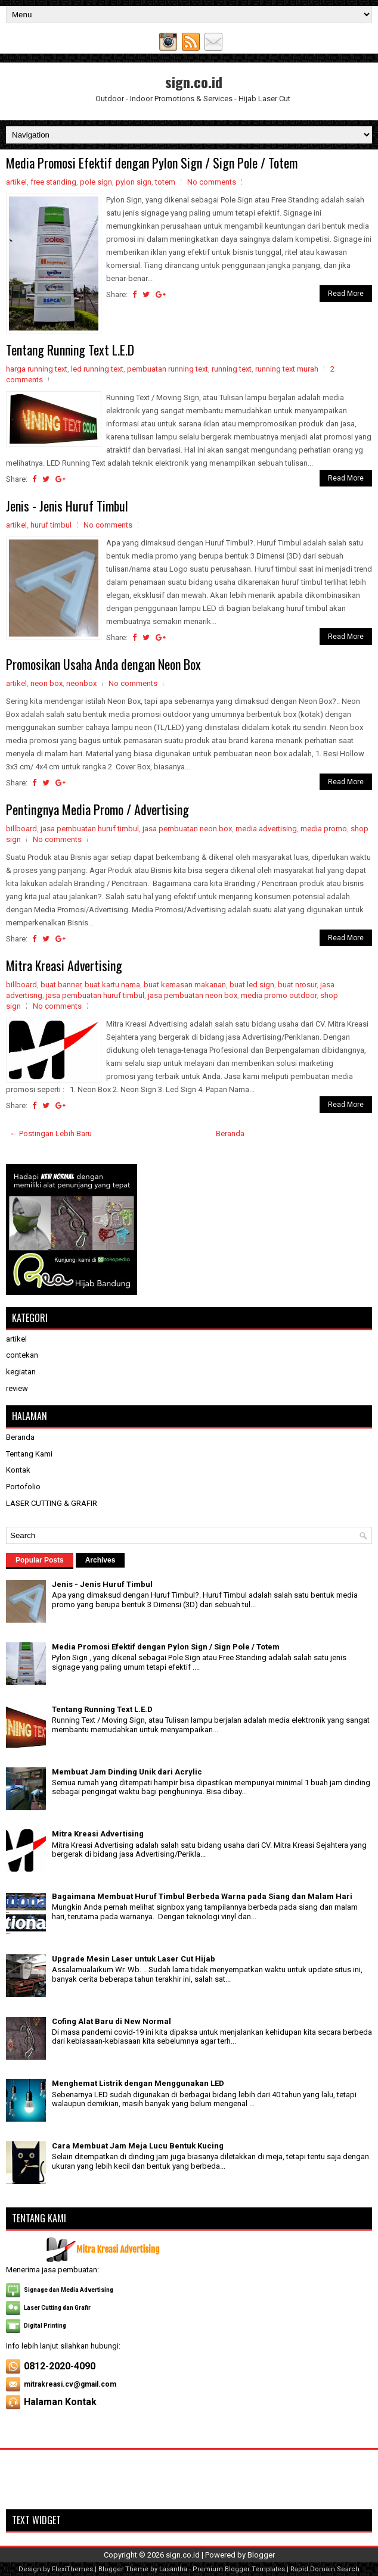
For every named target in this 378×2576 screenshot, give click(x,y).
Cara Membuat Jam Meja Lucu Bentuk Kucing (138, 2145)
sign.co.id (193, 81)
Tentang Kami (29, 1453)
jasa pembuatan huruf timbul (90, 828)
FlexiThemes (72, 2569)
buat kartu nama (112, 984)
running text (232, 368)
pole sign (96, 181)
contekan (22, 1355)
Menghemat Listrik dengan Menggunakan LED (138, 2083)
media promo (323, 828)
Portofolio (23, 1486)
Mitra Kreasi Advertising (64, 965)
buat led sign (252, 984)
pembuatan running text (167, 368)
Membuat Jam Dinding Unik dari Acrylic (127, 1771)
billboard (21, 828)
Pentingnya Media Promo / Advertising (97, 809)
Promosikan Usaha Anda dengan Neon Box (103, 664)
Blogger (261, 2554)
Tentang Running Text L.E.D (70, 349)
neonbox (81, 683)
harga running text (36, 368)
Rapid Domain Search (325, 2569)
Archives (100, 1560)
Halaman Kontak (60, 2401)
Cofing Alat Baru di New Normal (111, 2021)
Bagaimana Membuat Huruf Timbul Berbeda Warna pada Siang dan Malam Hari (202, 1896)
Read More (346, 293)
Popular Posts (40, 1560)
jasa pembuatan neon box (187, 828)
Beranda (230, 1133)
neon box (46, 683)
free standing (53, 181)
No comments (211, 181)
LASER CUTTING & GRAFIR (51, 1503)
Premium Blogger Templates (239, 2569)
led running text (97, 368)
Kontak (18, 1469)
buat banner (61, 984)
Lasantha (173, 2569)
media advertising (266, 828)
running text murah (286, 368)
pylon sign (133, 181)
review (17, 1388)
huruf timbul (51, 524)
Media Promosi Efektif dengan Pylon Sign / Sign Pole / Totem (152, 162)
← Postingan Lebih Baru (51, 1133)
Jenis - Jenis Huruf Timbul (67, 505)
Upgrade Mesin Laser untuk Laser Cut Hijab (133, 1958)
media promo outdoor (279, 995)
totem (165, 181)
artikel (16, 181)
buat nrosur (297, 984)
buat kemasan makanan (185, 984)
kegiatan (21, 1371)
